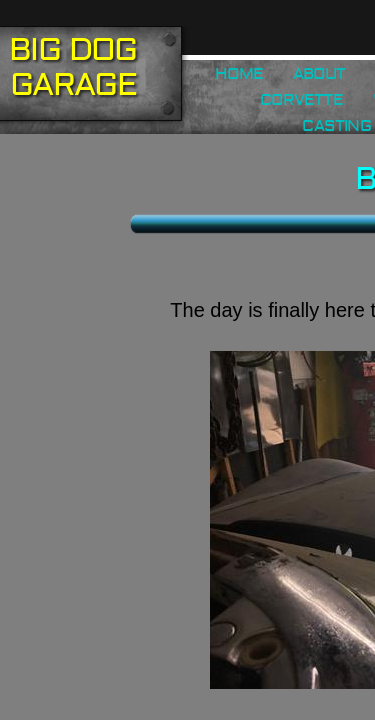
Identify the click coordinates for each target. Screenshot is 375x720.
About (319, 74)
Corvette (301, 100)
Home (239, 74)
